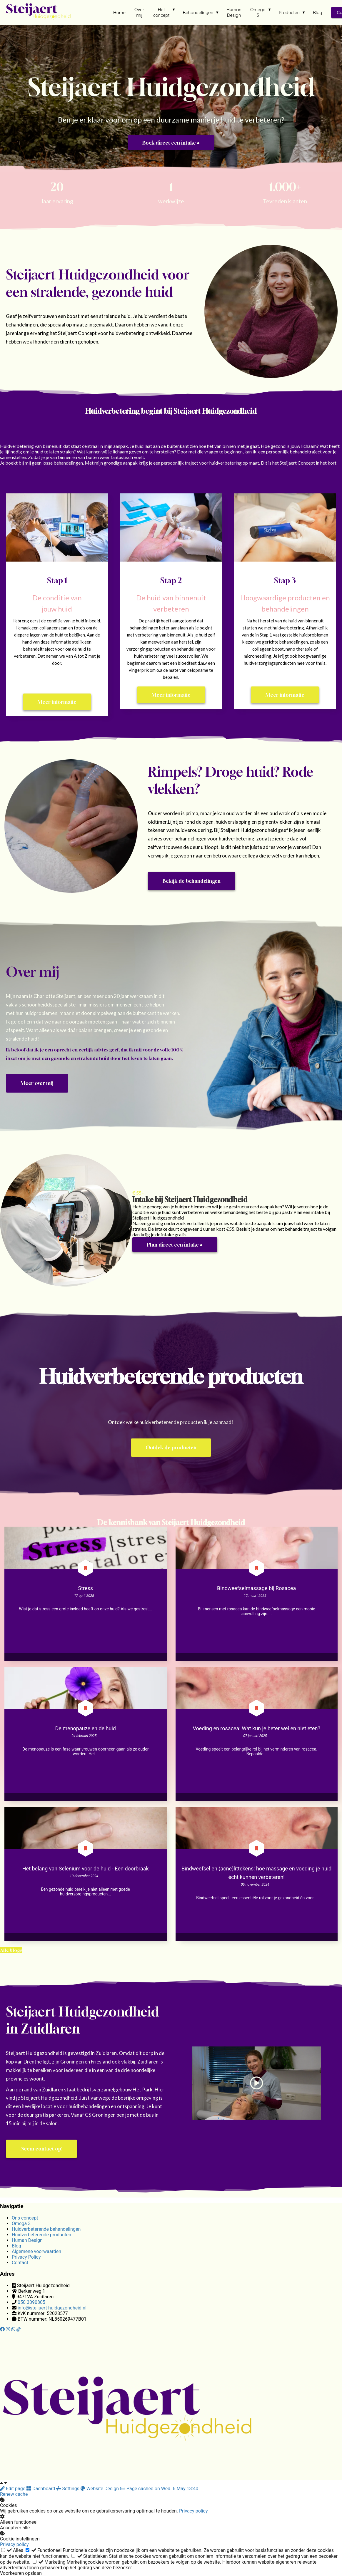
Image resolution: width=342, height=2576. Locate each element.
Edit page (13, 2488)
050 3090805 (31, 2302)
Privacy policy (193, 2511)
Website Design (100, 2488)
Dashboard (41, 2488)
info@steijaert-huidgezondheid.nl (52, 2308)
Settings (68, 2488)
